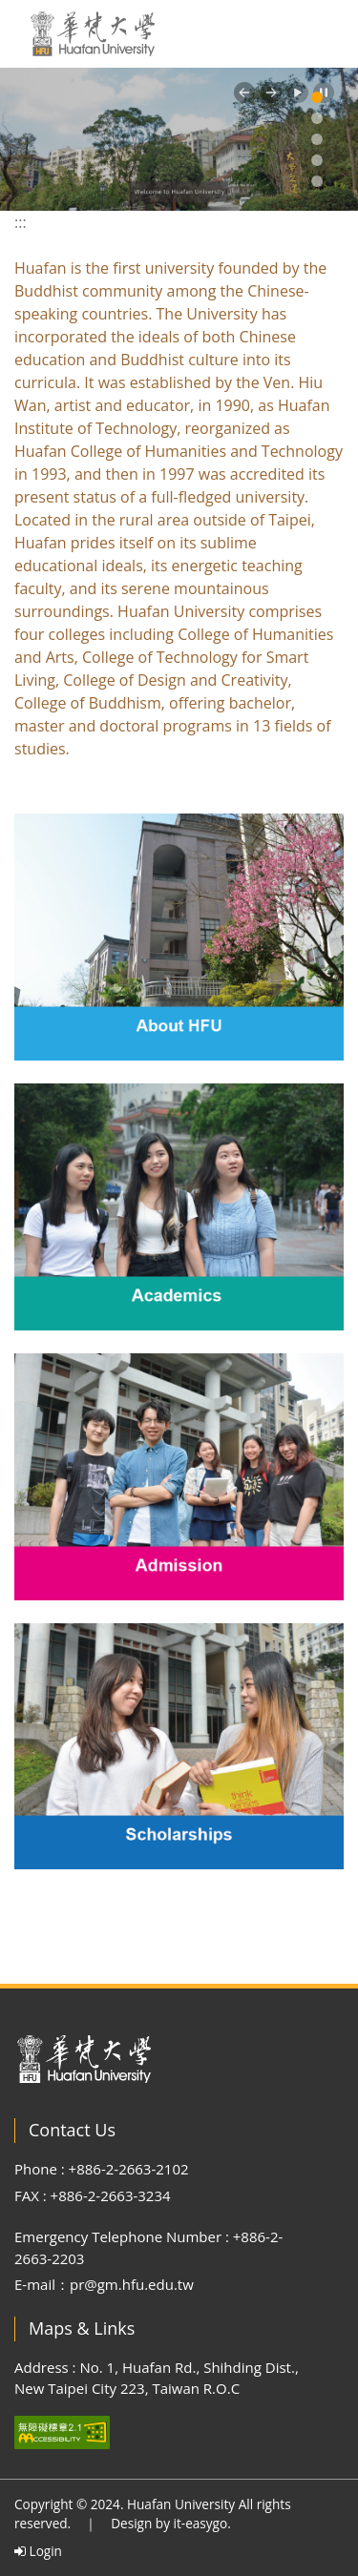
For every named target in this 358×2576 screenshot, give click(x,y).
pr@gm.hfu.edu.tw (132, 2284)
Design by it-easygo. (171, 2523)
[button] (244, 92)
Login (38, 2551)
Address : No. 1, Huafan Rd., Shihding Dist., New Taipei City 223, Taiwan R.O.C (156, 2378)
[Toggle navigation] (320, 34)
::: (20, 222)
